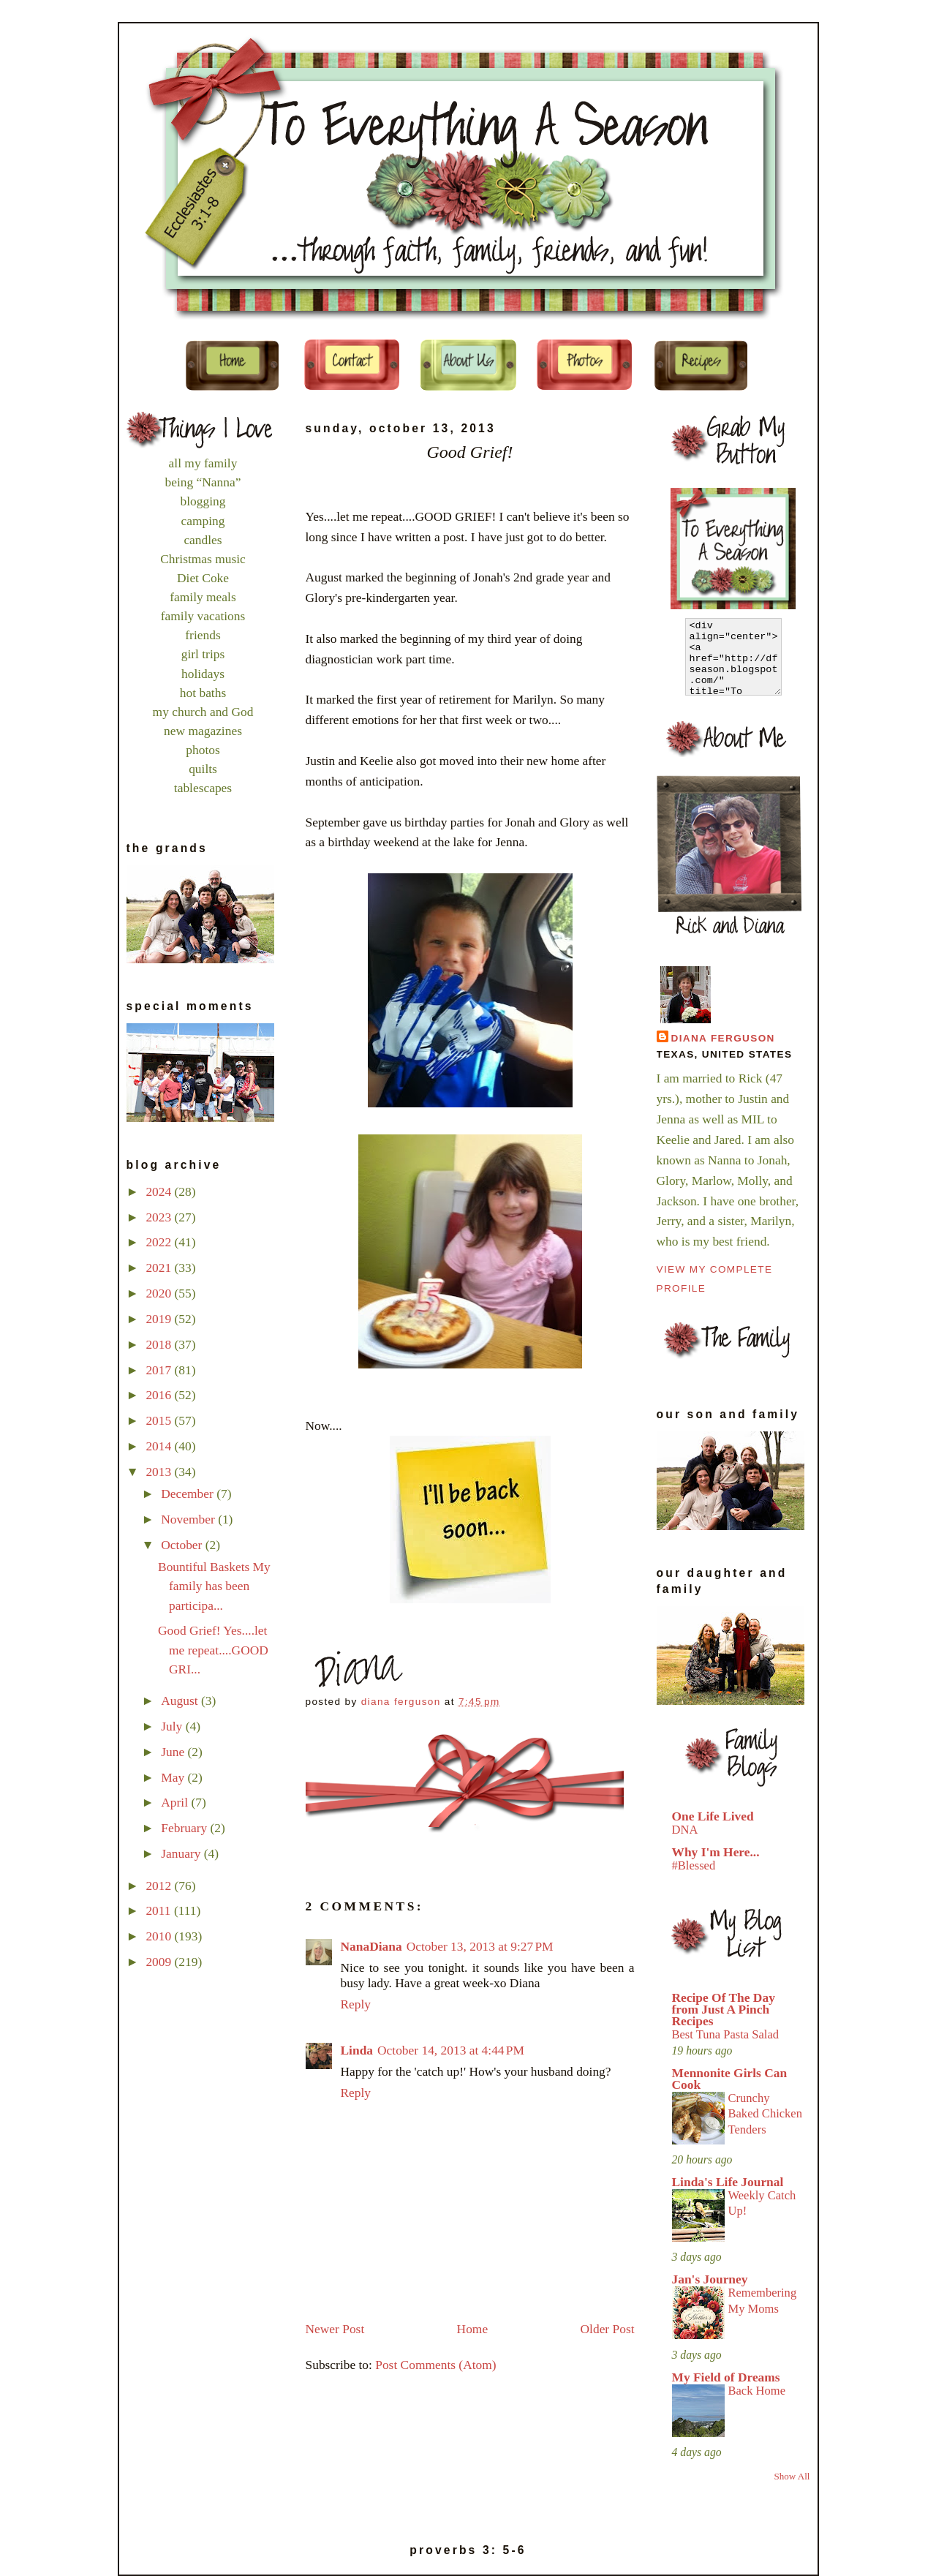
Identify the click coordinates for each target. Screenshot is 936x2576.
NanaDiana (371, 1946)
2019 (160, 1318)
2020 (160, 1293)
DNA (685, 1830)
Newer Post (335, 2328)
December (188, 1493)
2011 (160, 1910)
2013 (160, 1471)
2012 (160, 1885)
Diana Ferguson (723, 1038)
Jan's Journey (710, 2279)
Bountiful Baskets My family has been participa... (214, 1585)
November (189, 1519)
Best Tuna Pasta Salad (726, 2034)
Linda (357, 2050)
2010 (160, 1936)
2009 (160, 1961)
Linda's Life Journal (728, 2181)
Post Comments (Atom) (435, 2364)
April (176, 1802)
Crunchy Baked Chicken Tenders (765, 2113)
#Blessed (694, 1865)
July (173, 1726)
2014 (160, 1446)
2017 (160, 1370)
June (174, 1751)
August (181, 1700)
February (185, 1827)
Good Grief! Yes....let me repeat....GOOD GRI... (213, 1649)
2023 (160, 1217)
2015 (160, 1420)
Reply (356, 2004)
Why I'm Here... (716, 1852)
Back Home (757, 2391)
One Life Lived (713, 1816)
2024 (160, 1191)
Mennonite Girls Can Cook (730, 2078)
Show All (792, 2476)
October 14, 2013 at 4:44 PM (450, 2050)
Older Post (608, 2328)
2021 (160, 1267)
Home (472, 2328)
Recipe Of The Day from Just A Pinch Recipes (723, 2009)
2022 (160, 1242)
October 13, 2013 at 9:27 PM (480, 1946)
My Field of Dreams (726, 2377)
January (182, 1853)
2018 (160, 1344)
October (183, 1544)
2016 (160, 1394)
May (174, 1777)
